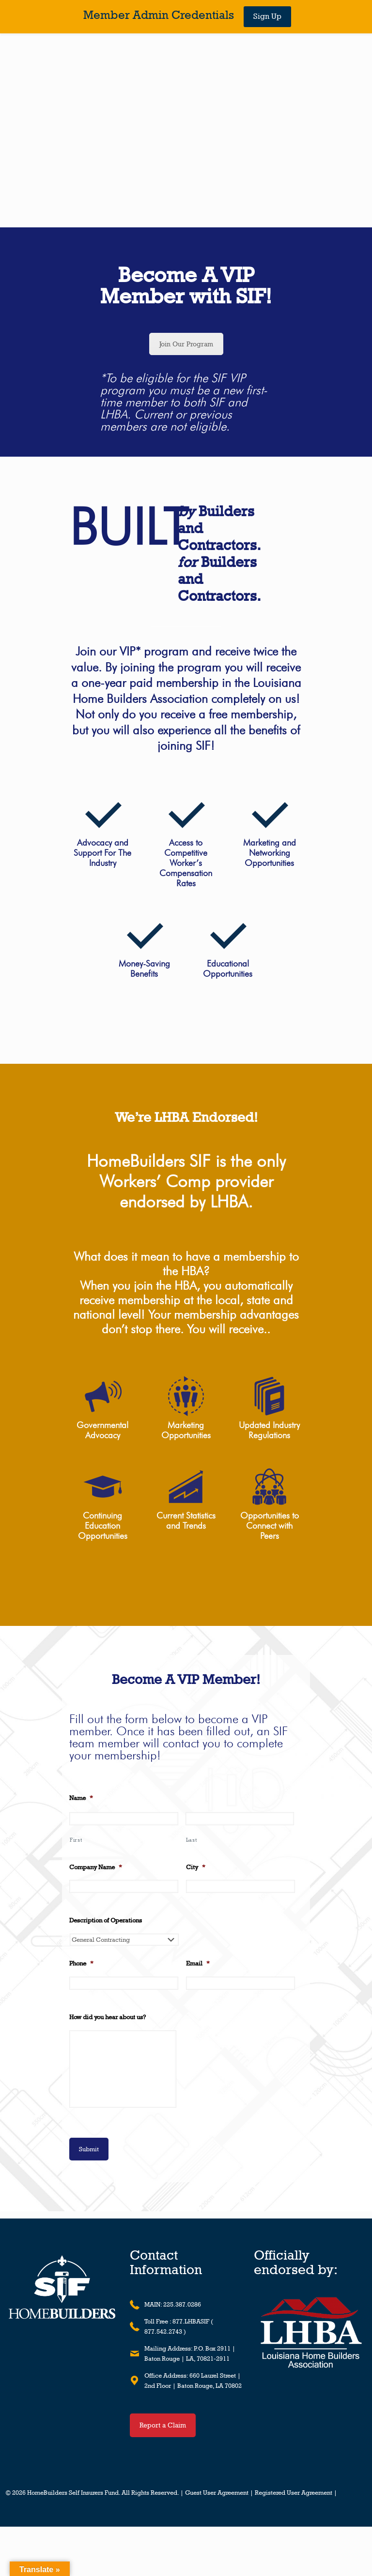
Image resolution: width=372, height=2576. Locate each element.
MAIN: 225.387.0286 (172, 2304)
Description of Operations (105, 1920)
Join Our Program (186, 344)
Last (191, 1840)
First (76, 1840)
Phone (81, 1963)
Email (198, 1963)
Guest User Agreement (216, 2492)
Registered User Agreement (293, 2492)
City (195, 1867)
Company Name (95, 1867)
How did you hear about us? (107, 2017)
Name (81, 1798)
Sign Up (267, 16)
